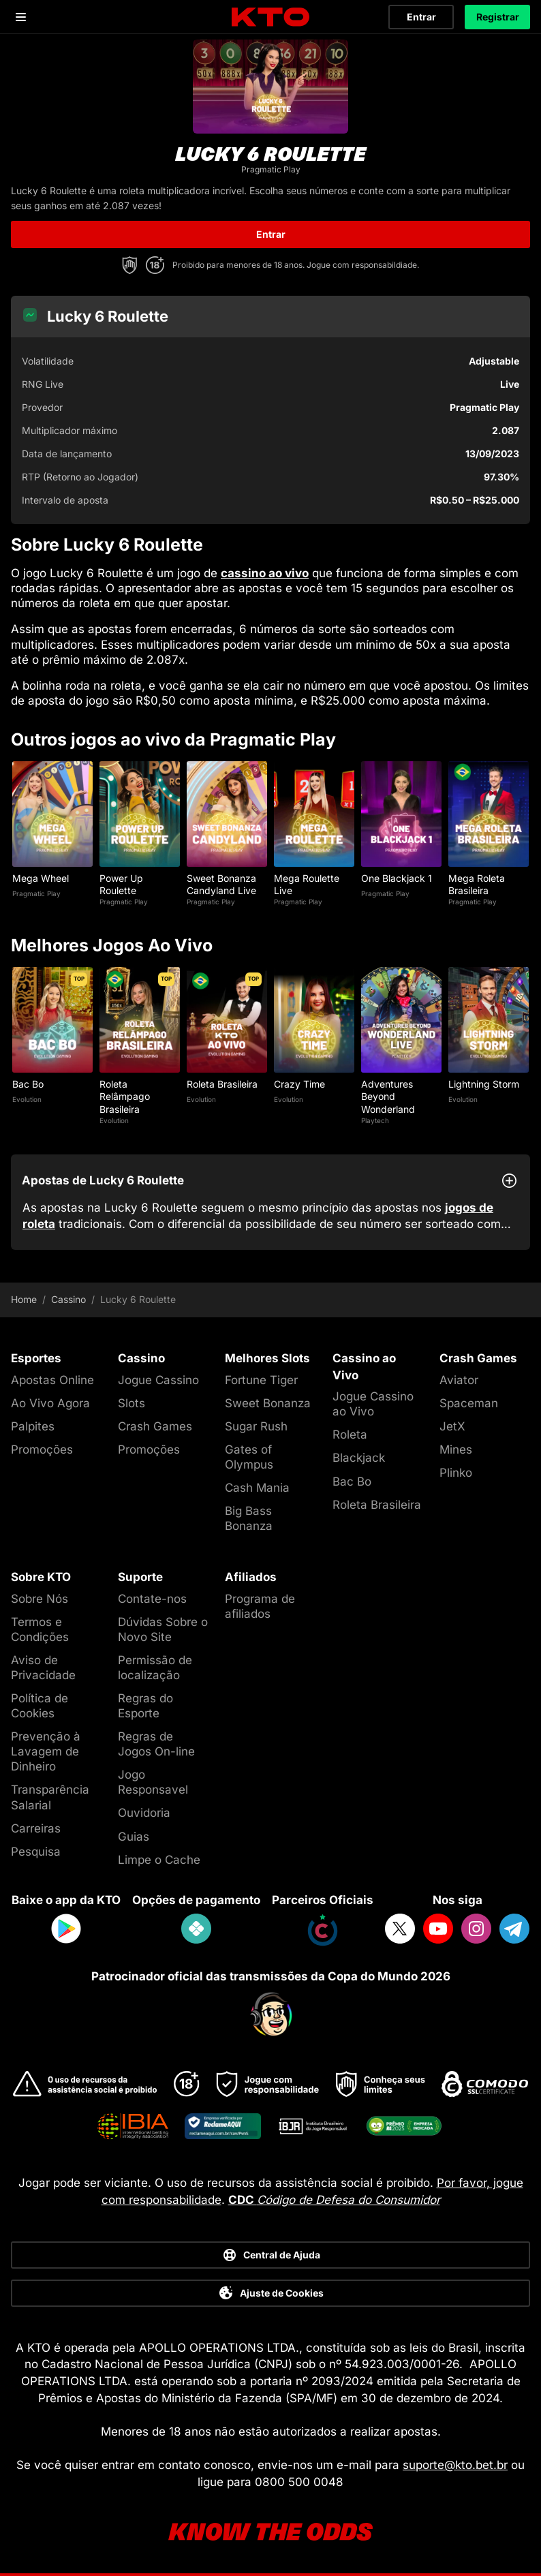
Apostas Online (52, 1380)
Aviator (458, 1380)
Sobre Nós (39, 1599)
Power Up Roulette (121, 884)
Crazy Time (299, 1084)
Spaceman (468, 1403)
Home (24, 1299)
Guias (133, 1836)
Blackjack (359, 1458)
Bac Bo (28, 1084)
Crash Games (155, 1426)
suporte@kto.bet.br (455, 2465)
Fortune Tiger (261, 1380)
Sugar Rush (256, 1426)
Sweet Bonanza (268, 1403)
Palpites (33, 1426)
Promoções (42, 1449)
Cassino (68, 1299)
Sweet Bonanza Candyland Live (221, 884)
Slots (131, 1403)
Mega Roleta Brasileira (476, 884)
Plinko (455, 1472)
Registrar (497, 16)
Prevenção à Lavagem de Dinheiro (45, 1751)
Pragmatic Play (36, 893)
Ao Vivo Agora (50, 1403)
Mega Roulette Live (306, 884)
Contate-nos (152, 1599)
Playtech (375, 1120)
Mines (455, 1449)
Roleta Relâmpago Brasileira (124, 1096)
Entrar (421, 16)
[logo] (270, 17)
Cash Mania (257, 1487)
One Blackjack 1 (396, 878)
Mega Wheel (40, 878)
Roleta (350, 1434)
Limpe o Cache (159, 1860)
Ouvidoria (144, 1813)
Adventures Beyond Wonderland (388, 1096)
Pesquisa (36, 1851)
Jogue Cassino (158, 1380)
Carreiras (36, 1828)
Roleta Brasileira (222, 1084)
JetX (452, 1426)
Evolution (27, 1099)
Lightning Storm (483, 1084)
